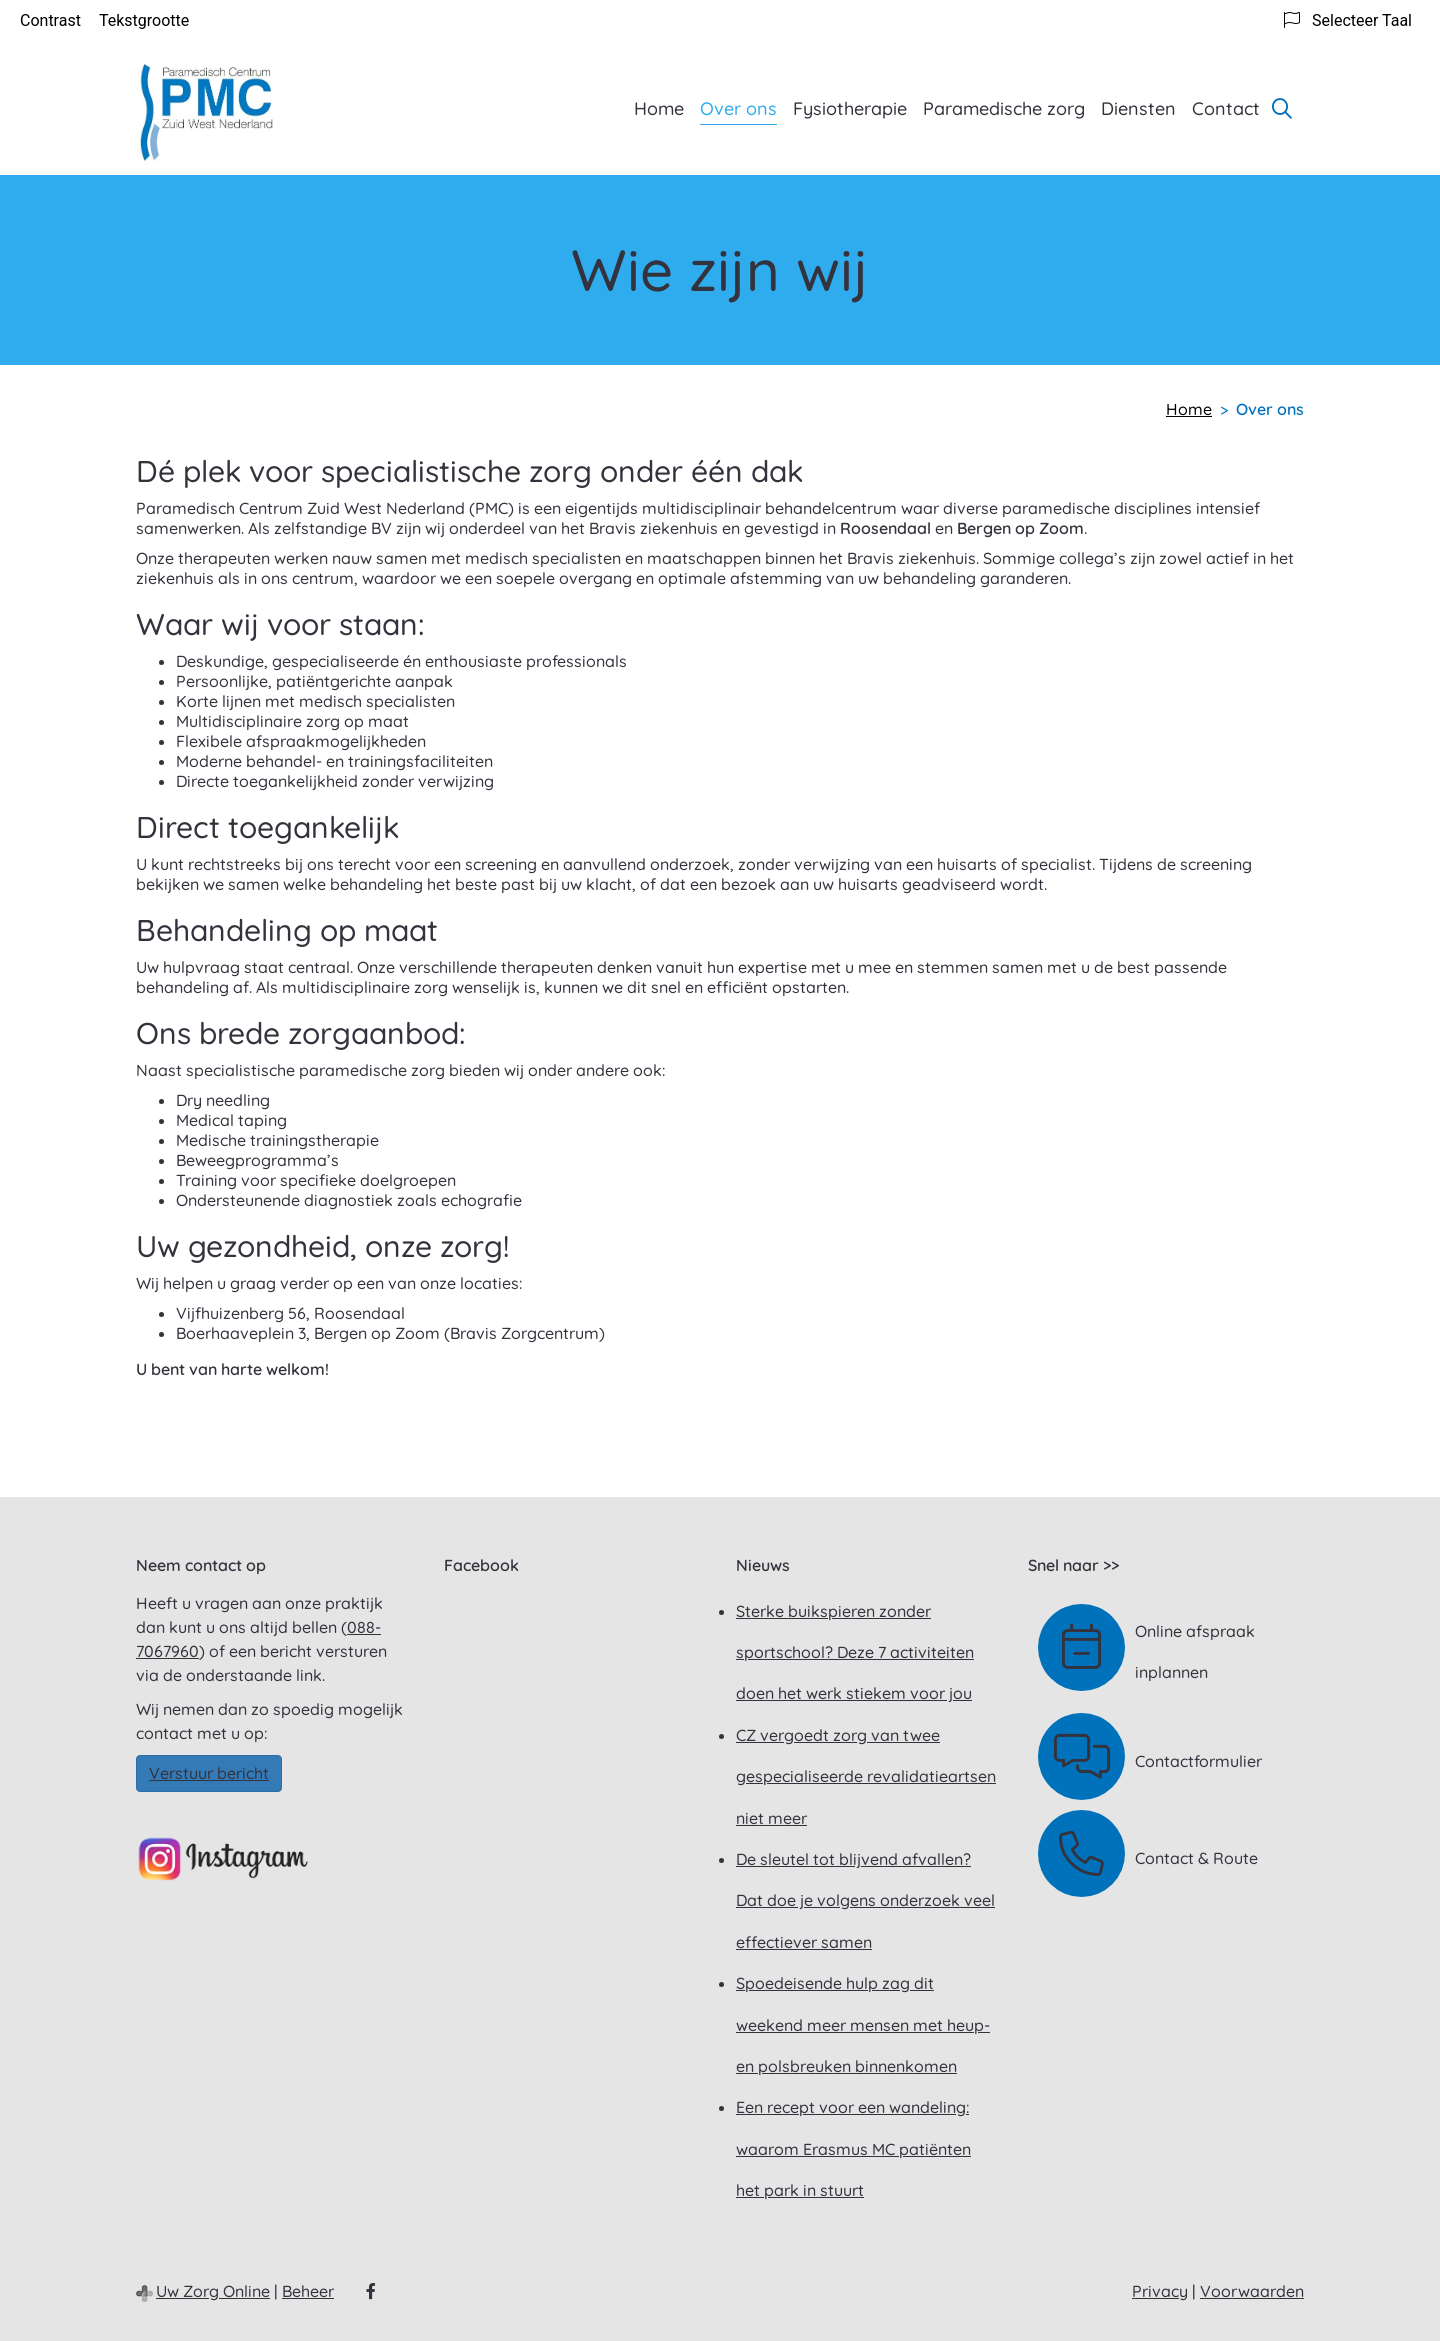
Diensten (1138, 108)
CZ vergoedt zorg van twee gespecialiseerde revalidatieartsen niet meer (866, 1776)
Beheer (308, 2291)
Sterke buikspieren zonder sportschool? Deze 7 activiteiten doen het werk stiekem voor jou (855, 1652)
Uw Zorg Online (213, 2291)
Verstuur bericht (209, 1773)
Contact (1226, 108)
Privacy (1160, 2291)
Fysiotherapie (850, 108)
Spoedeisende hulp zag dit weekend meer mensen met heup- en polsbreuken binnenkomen (863, 2024)
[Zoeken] (1282, 108)
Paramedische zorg (1004, 108)
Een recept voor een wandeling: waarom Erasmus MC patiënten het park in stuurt (853, 2148)
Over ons (738, 108)
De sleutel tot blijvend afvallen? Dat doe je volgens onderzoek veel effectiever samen (865, 1900)
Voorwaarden (1252, 2291)
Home (659, 108)
